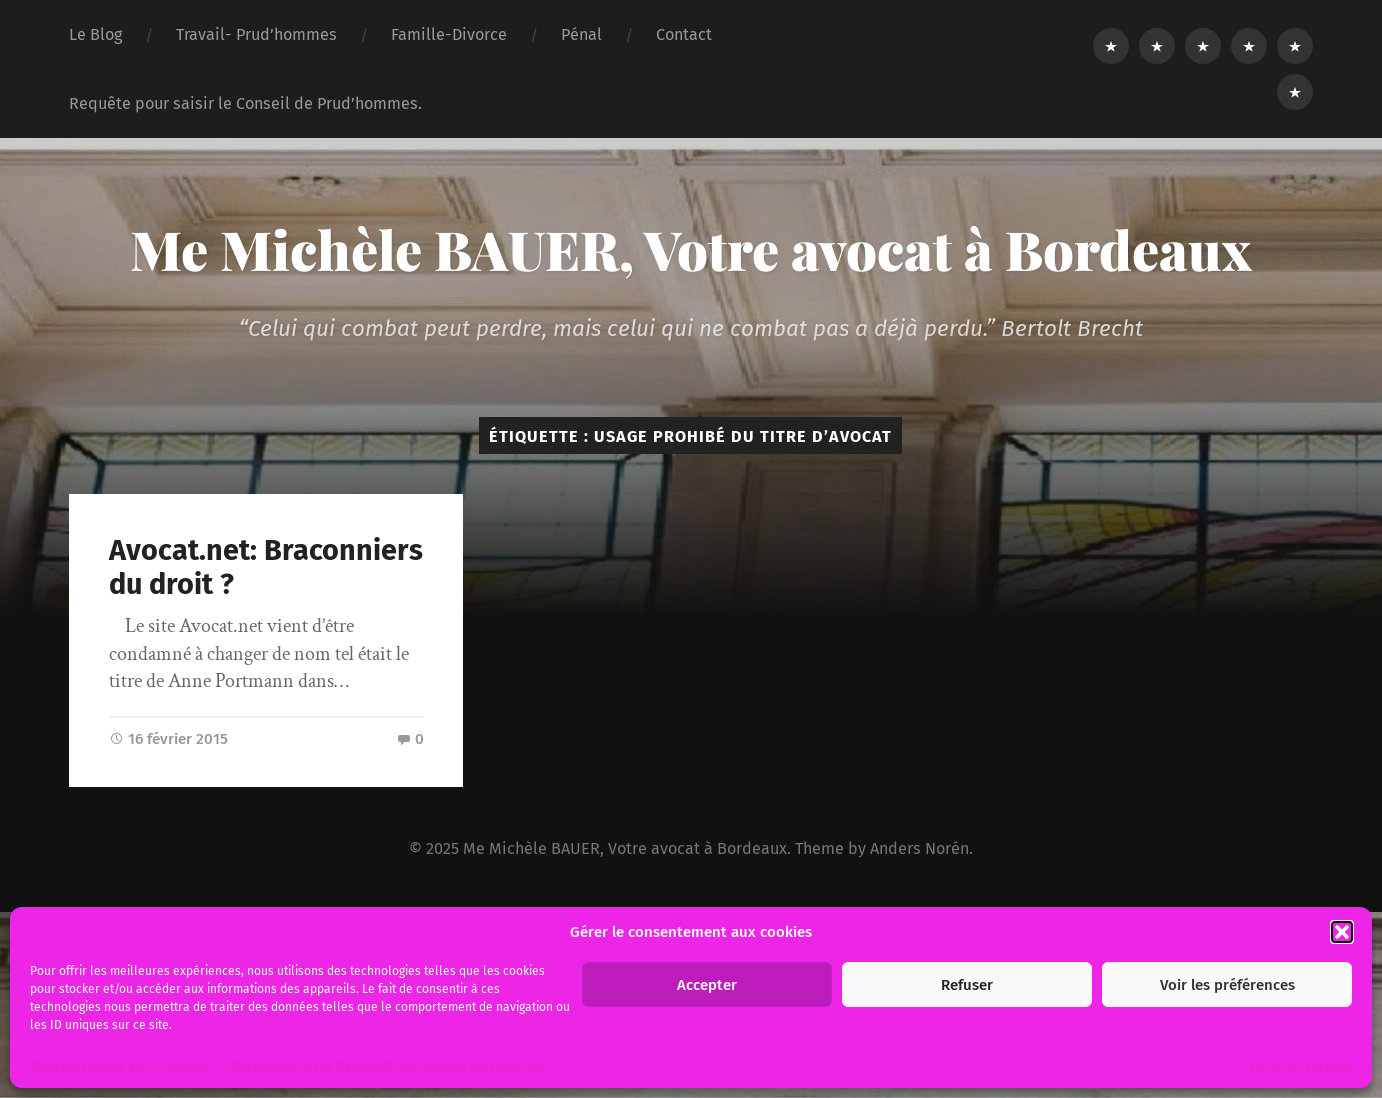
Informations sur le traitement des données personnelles (385, 1066)
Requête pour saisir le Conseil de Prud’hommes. (245, 103)
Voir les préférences (1227, 985)
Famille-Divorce (449, 34)
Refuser (967, 985)
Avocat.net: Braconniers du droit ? (266, 568)
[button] (1342, 932)
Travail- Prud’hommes (256, 34)
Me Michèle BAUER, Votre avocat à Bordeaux (691, 249)
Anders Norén (919, 848)
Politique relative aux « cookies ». (123, 1066)
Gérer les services (1301, 1066)
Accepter (707, 985)
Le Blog (95, 34)
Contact (684, 34)
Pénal (581, 34)
